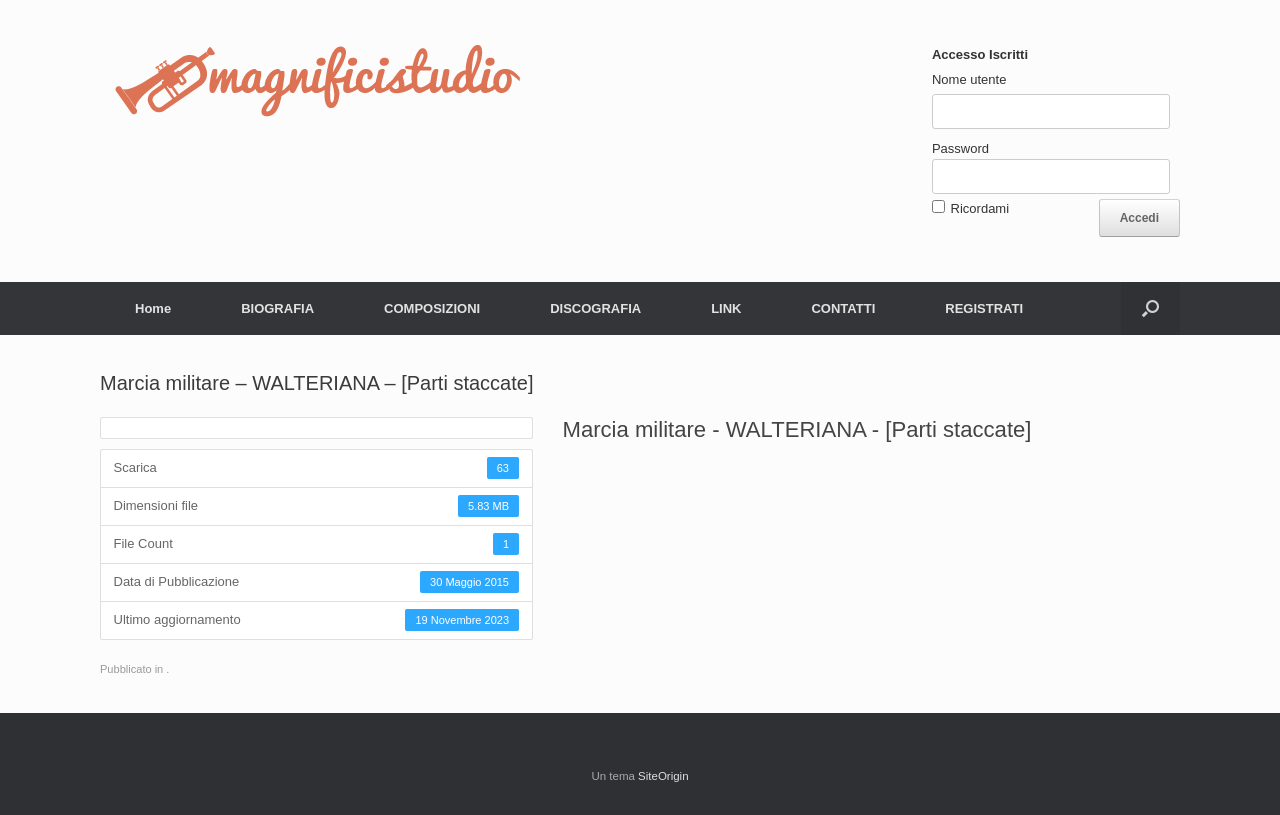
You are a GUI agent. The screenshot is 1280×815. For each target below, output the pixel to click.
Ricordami (980, 208)
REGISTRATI (984, 308)
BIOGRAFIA (277, 308)
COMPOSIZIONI (432, 308)
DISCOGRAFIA (595, 308)
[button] (1150, 308)
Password (960, 148)
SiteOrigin (663, 776)
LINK (726, 308)
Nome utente (969, 79)
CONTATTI (843, 308)
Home (153, 308)
